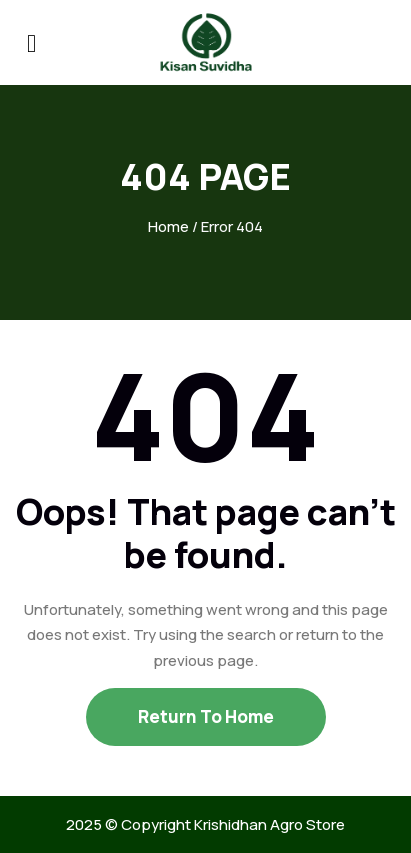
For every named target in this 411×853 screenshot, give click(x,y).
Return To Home (206, 716)
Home (168, 226)
